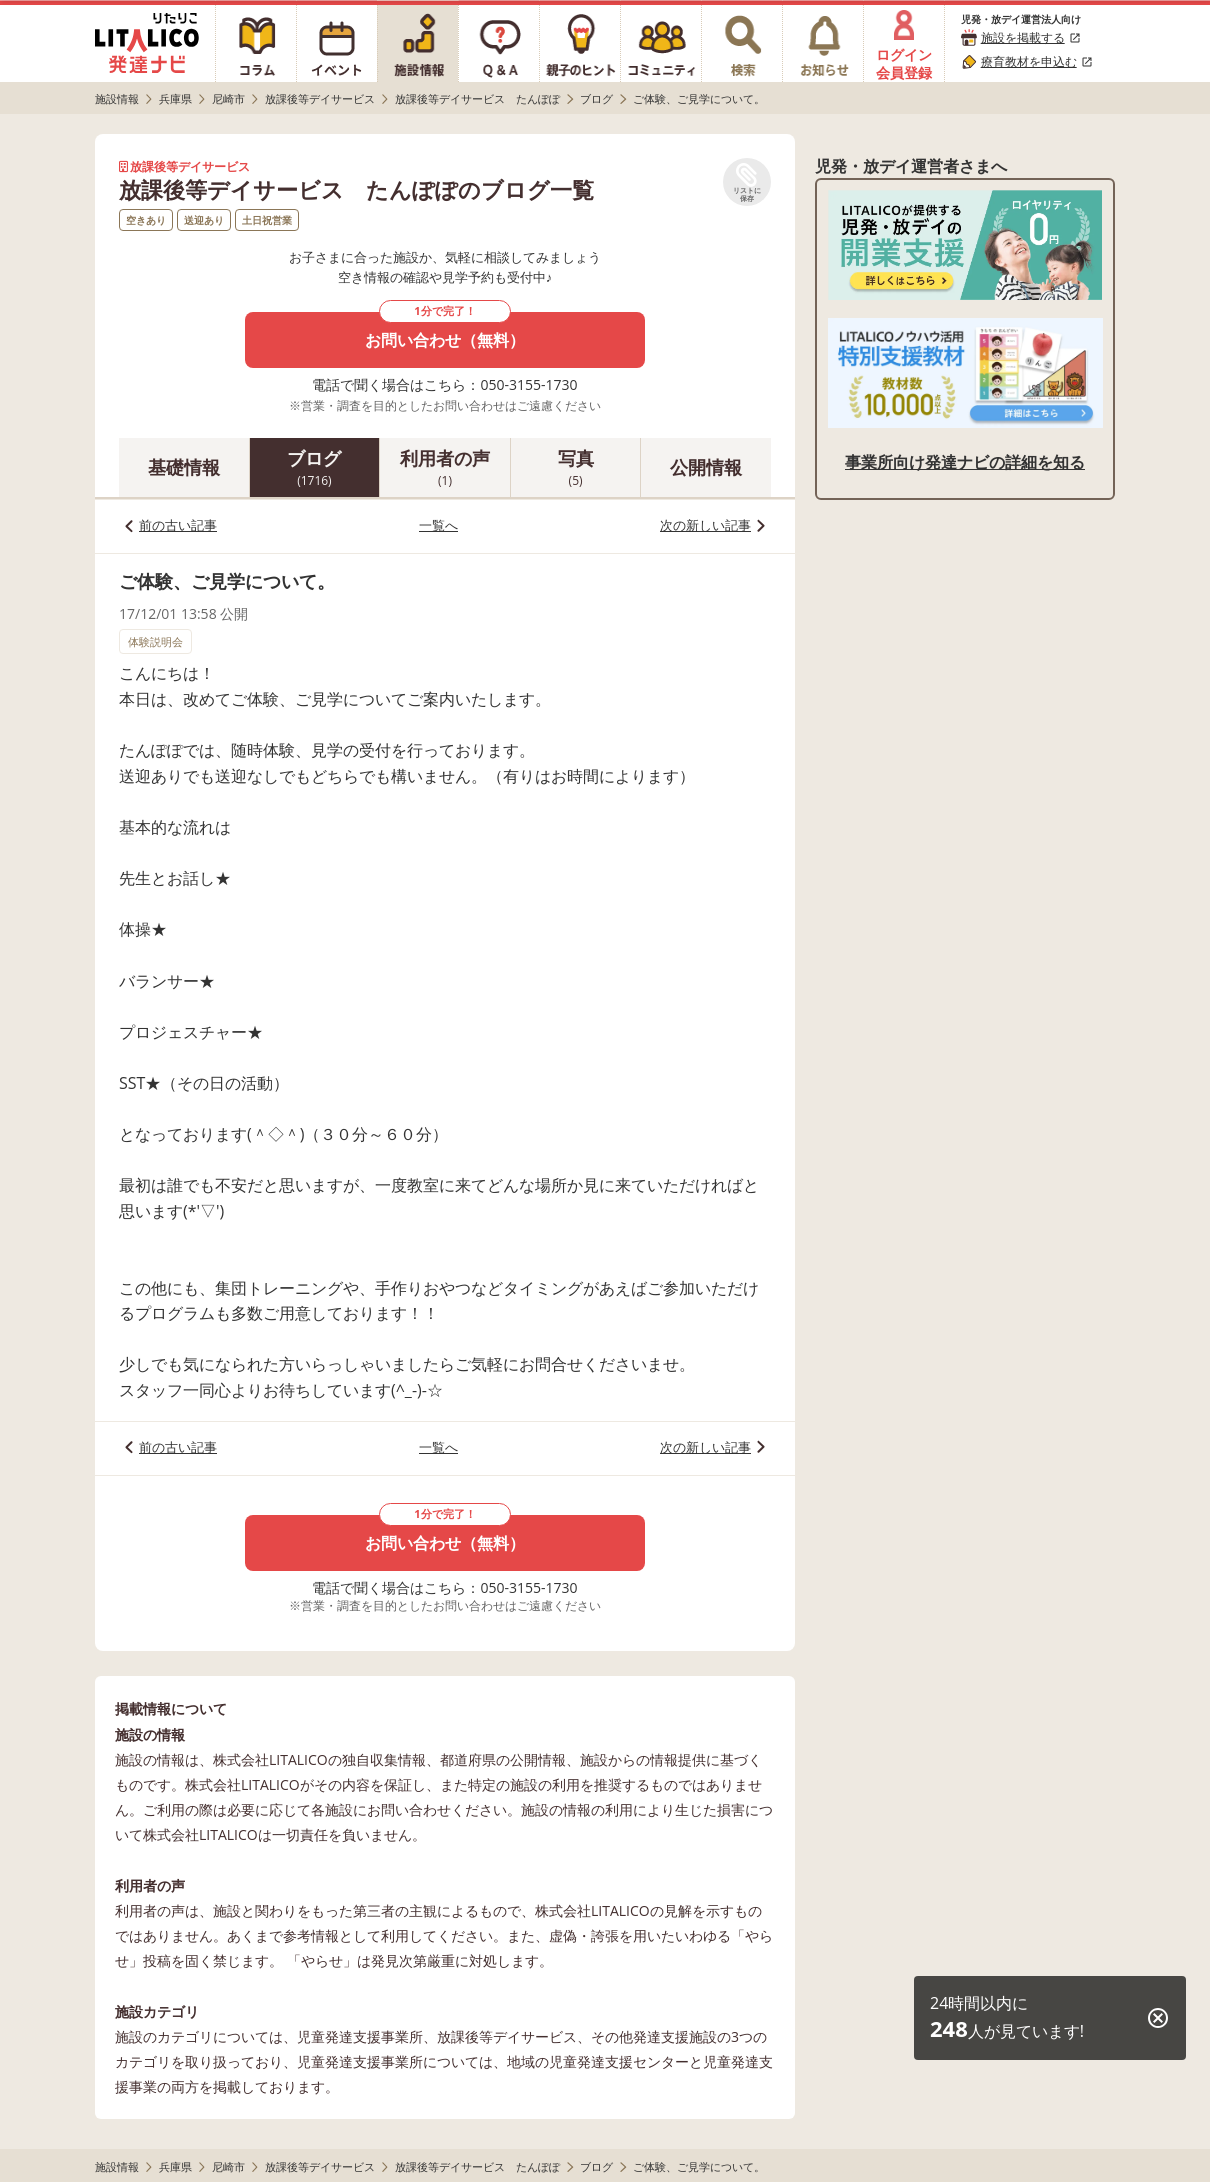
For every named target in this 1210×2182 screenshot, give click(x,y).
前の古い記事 (178, 525)
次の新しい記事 (705, 525)
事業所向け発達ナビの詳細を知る (965, 462)
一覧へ (438, 525)
